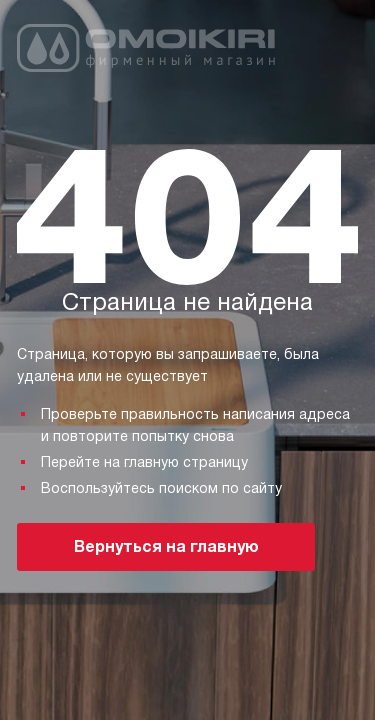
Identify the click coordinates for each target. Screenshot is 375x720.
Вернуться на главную (166, 546)
